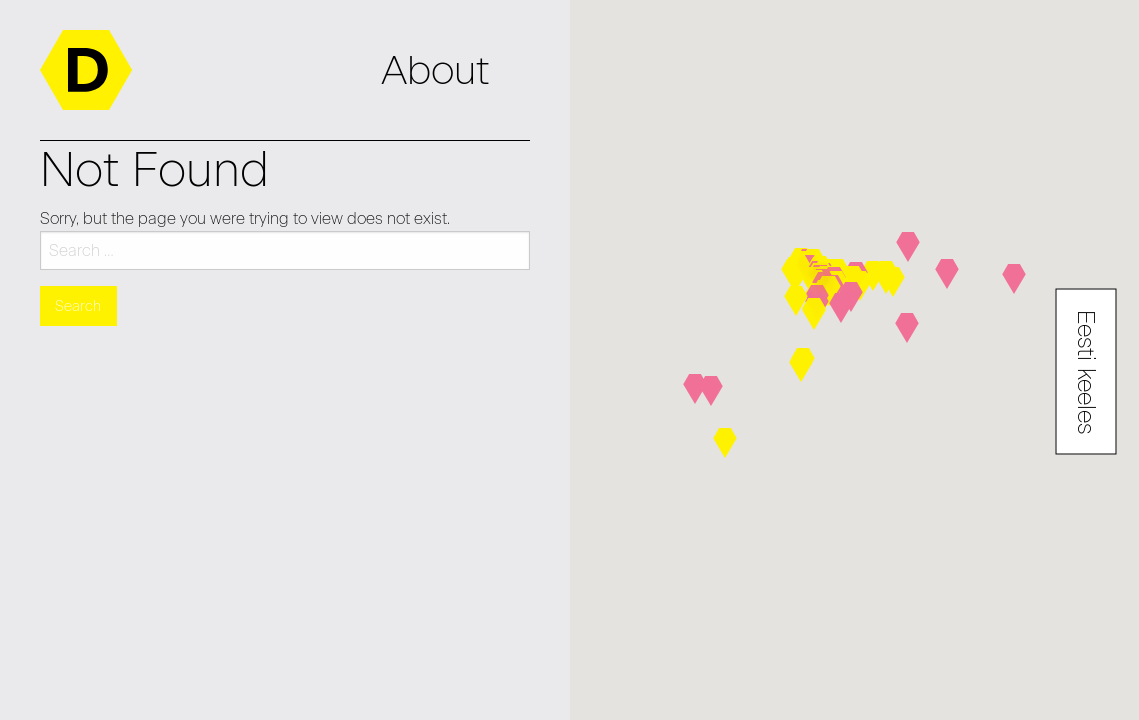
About (435, 70)
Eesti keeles (1086, 372)
